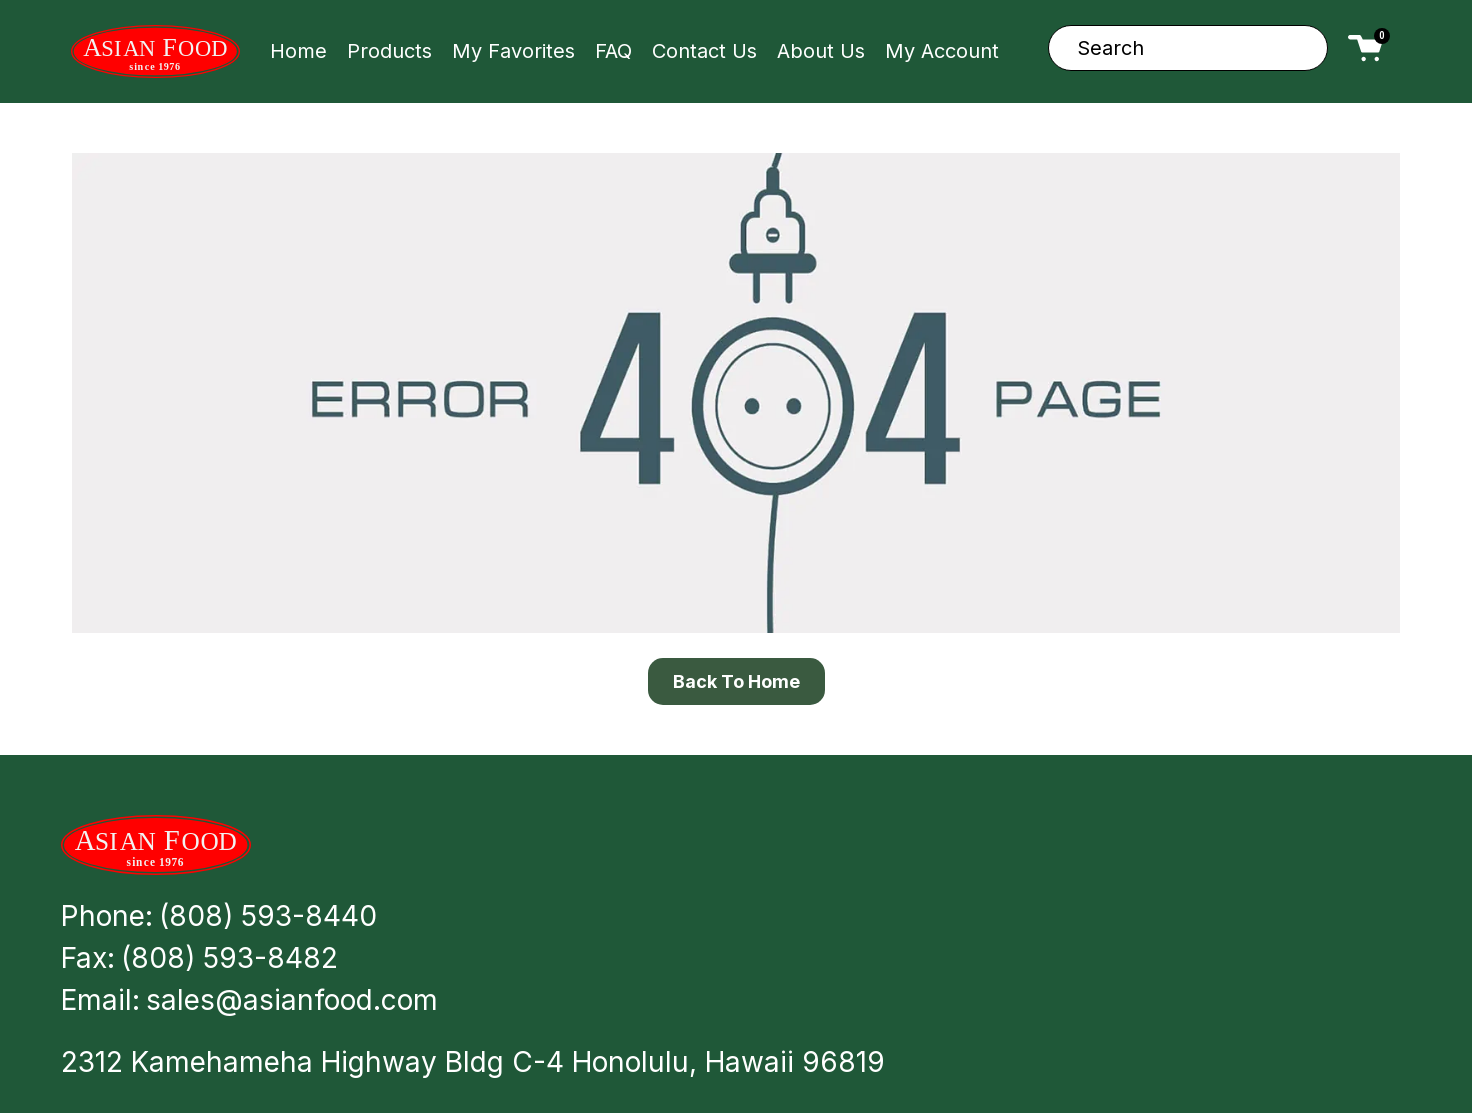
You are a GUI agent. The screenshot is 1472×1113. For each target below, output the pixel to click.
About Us (821, 51)
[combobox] (1188, 48)
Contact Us (704, 51)
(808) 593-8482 (229, 958)
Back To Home (736, 681)
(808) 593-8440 (268, 916)
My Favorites (513, 51)
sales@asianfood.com (292, 1000)
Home (298, 51)
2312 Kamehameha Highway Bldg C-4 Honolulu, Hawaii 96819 (473, 1062)
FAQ (613, 51)
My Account (942, 51)
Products (389, 51)
